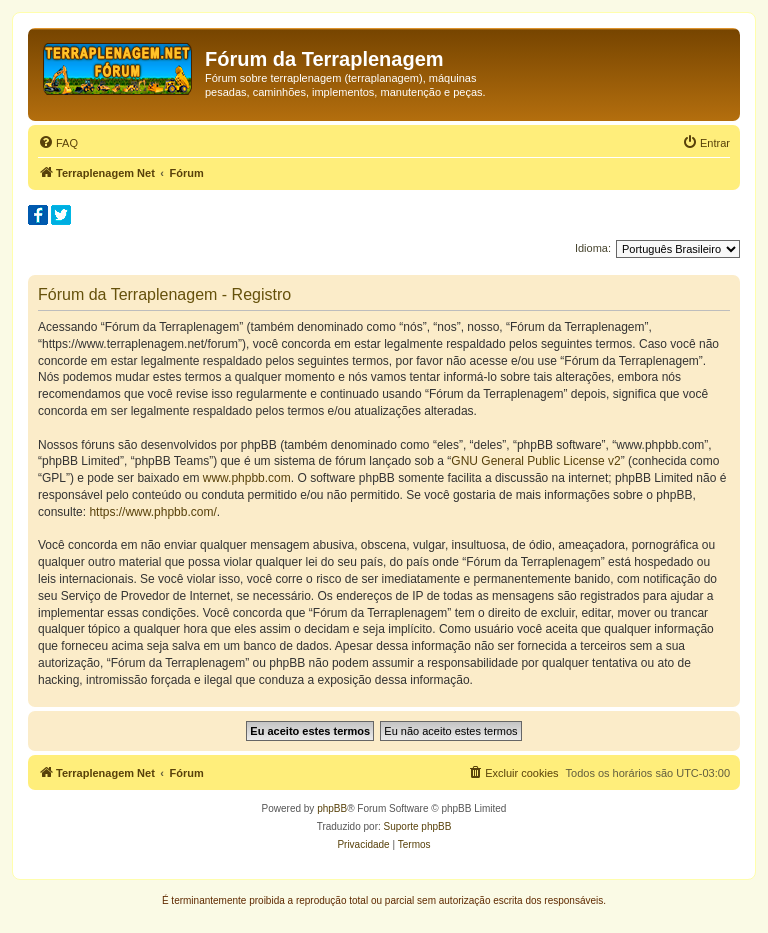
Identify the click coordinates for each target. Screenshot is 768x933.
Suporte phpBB (418, 826)
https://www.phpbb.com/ (152, 512)
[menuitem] (58, 143)
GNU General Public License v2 (535, 461)
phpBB (332, 808)
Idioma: (593, 248)
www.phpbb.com (247, 478)
